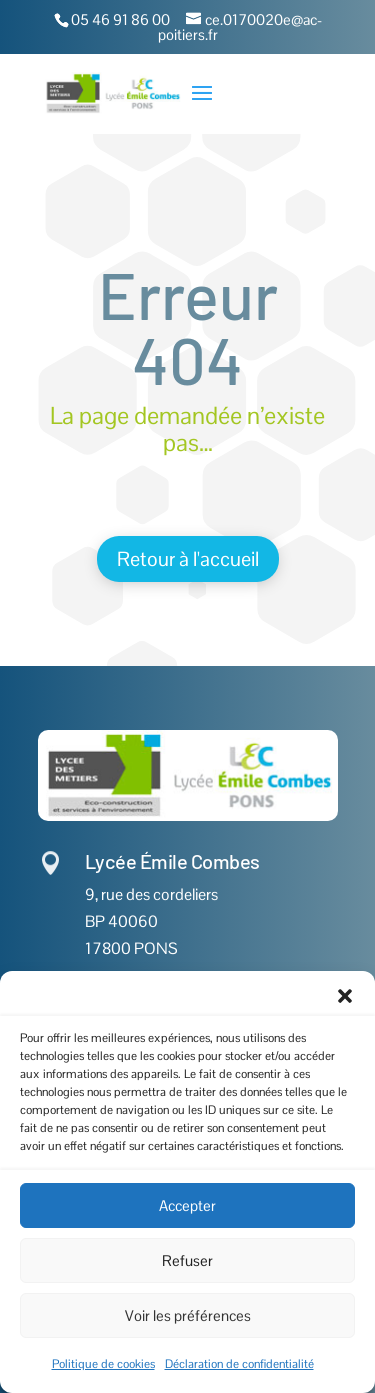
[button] (345, 996)
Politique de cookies (103, 1364)
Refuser (187, 1260)
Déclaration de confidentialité (239, 1364)
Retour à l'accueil (188, 559)
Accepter (187, 1205)
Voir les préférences (188, 1315)
